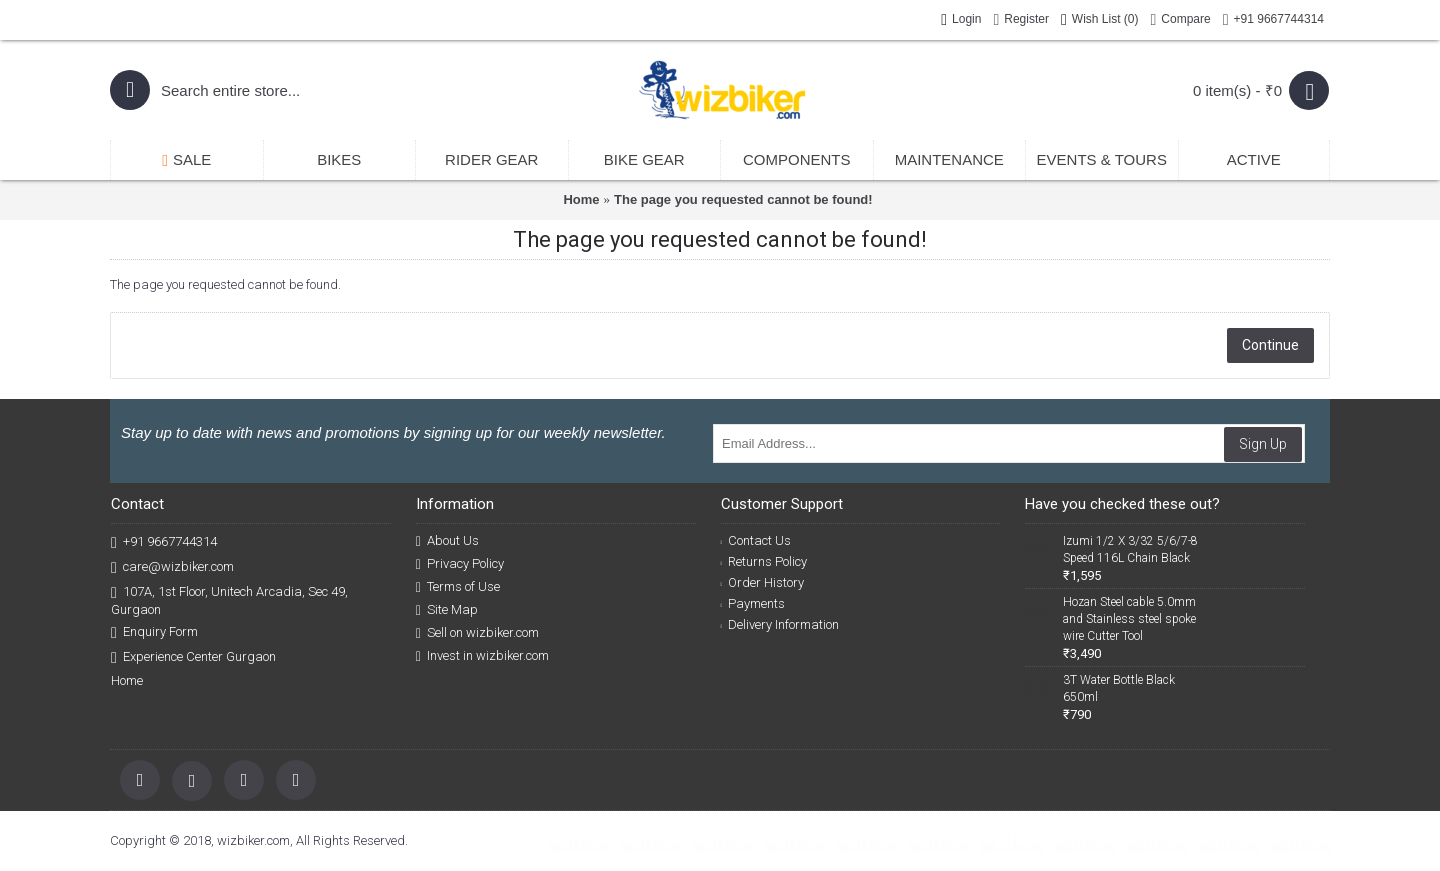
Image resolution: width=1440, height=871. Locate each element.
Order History (763, 582)
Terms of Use (458, 587)
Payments (753, 603)
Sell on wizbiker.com (477, 633)
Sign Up (1263, 444)
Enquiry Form (154, 632)
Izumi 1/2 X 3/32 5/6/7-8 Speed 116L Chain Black (1130, 549)
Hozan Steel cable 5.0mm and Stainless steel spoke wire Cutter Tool (1129, 619)
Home (581, 199)
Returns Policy (764, 561)
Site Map (447, 610)
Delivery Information (780, 624)
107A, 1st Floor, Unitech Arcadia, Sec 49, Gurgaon (229, 600)
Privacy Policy (460, 564)
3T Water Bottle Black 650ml (1119, 688)
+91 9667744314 (164, 542)
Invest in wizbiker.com (482, 656)
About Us (447, 541)
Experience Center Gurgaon (193, 657)
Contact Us (756, 540)
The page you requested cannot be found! (743, 199)
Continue (1270, 345)
